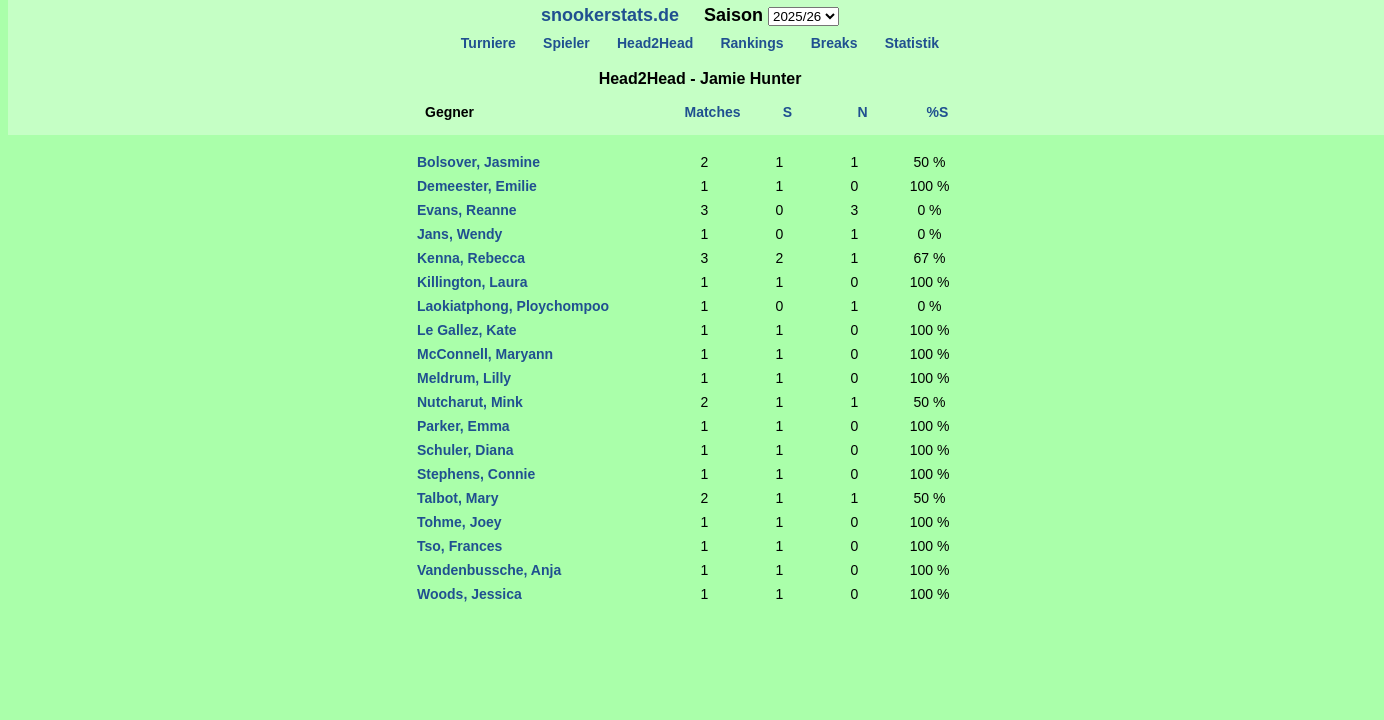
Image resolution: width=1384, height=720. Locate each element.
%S (938, 112)
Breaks (834, 43)
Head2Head (655, 43)
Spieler (566, 43)
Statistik (912, 43)
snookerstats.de (610, 15)
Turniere (488, 43)
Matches (712, 112)
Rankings (752, 43)
